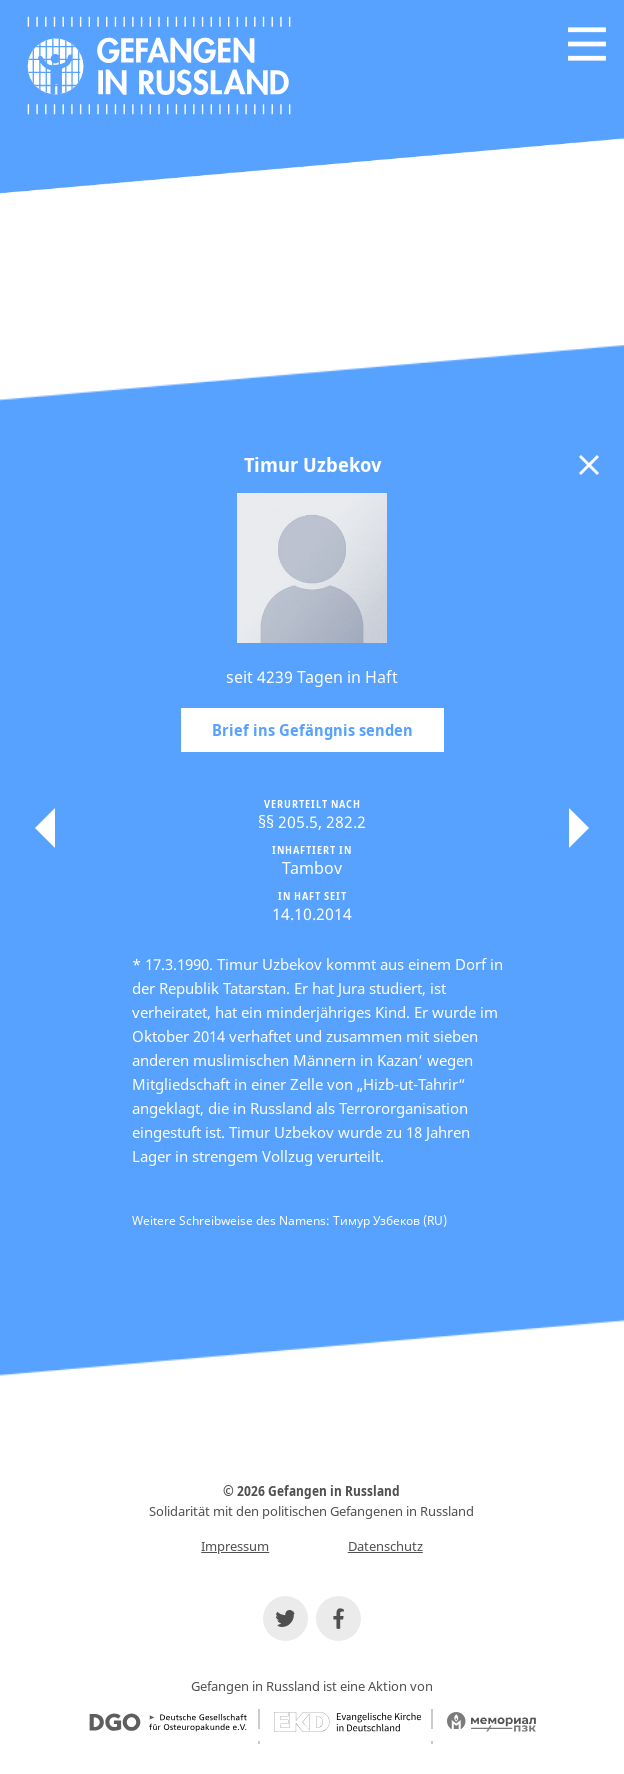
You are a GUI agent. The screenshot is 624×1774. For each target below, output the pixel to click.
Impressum (235, 1546)
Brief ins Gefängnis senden (312, 730)
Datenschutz (385, 1546)
